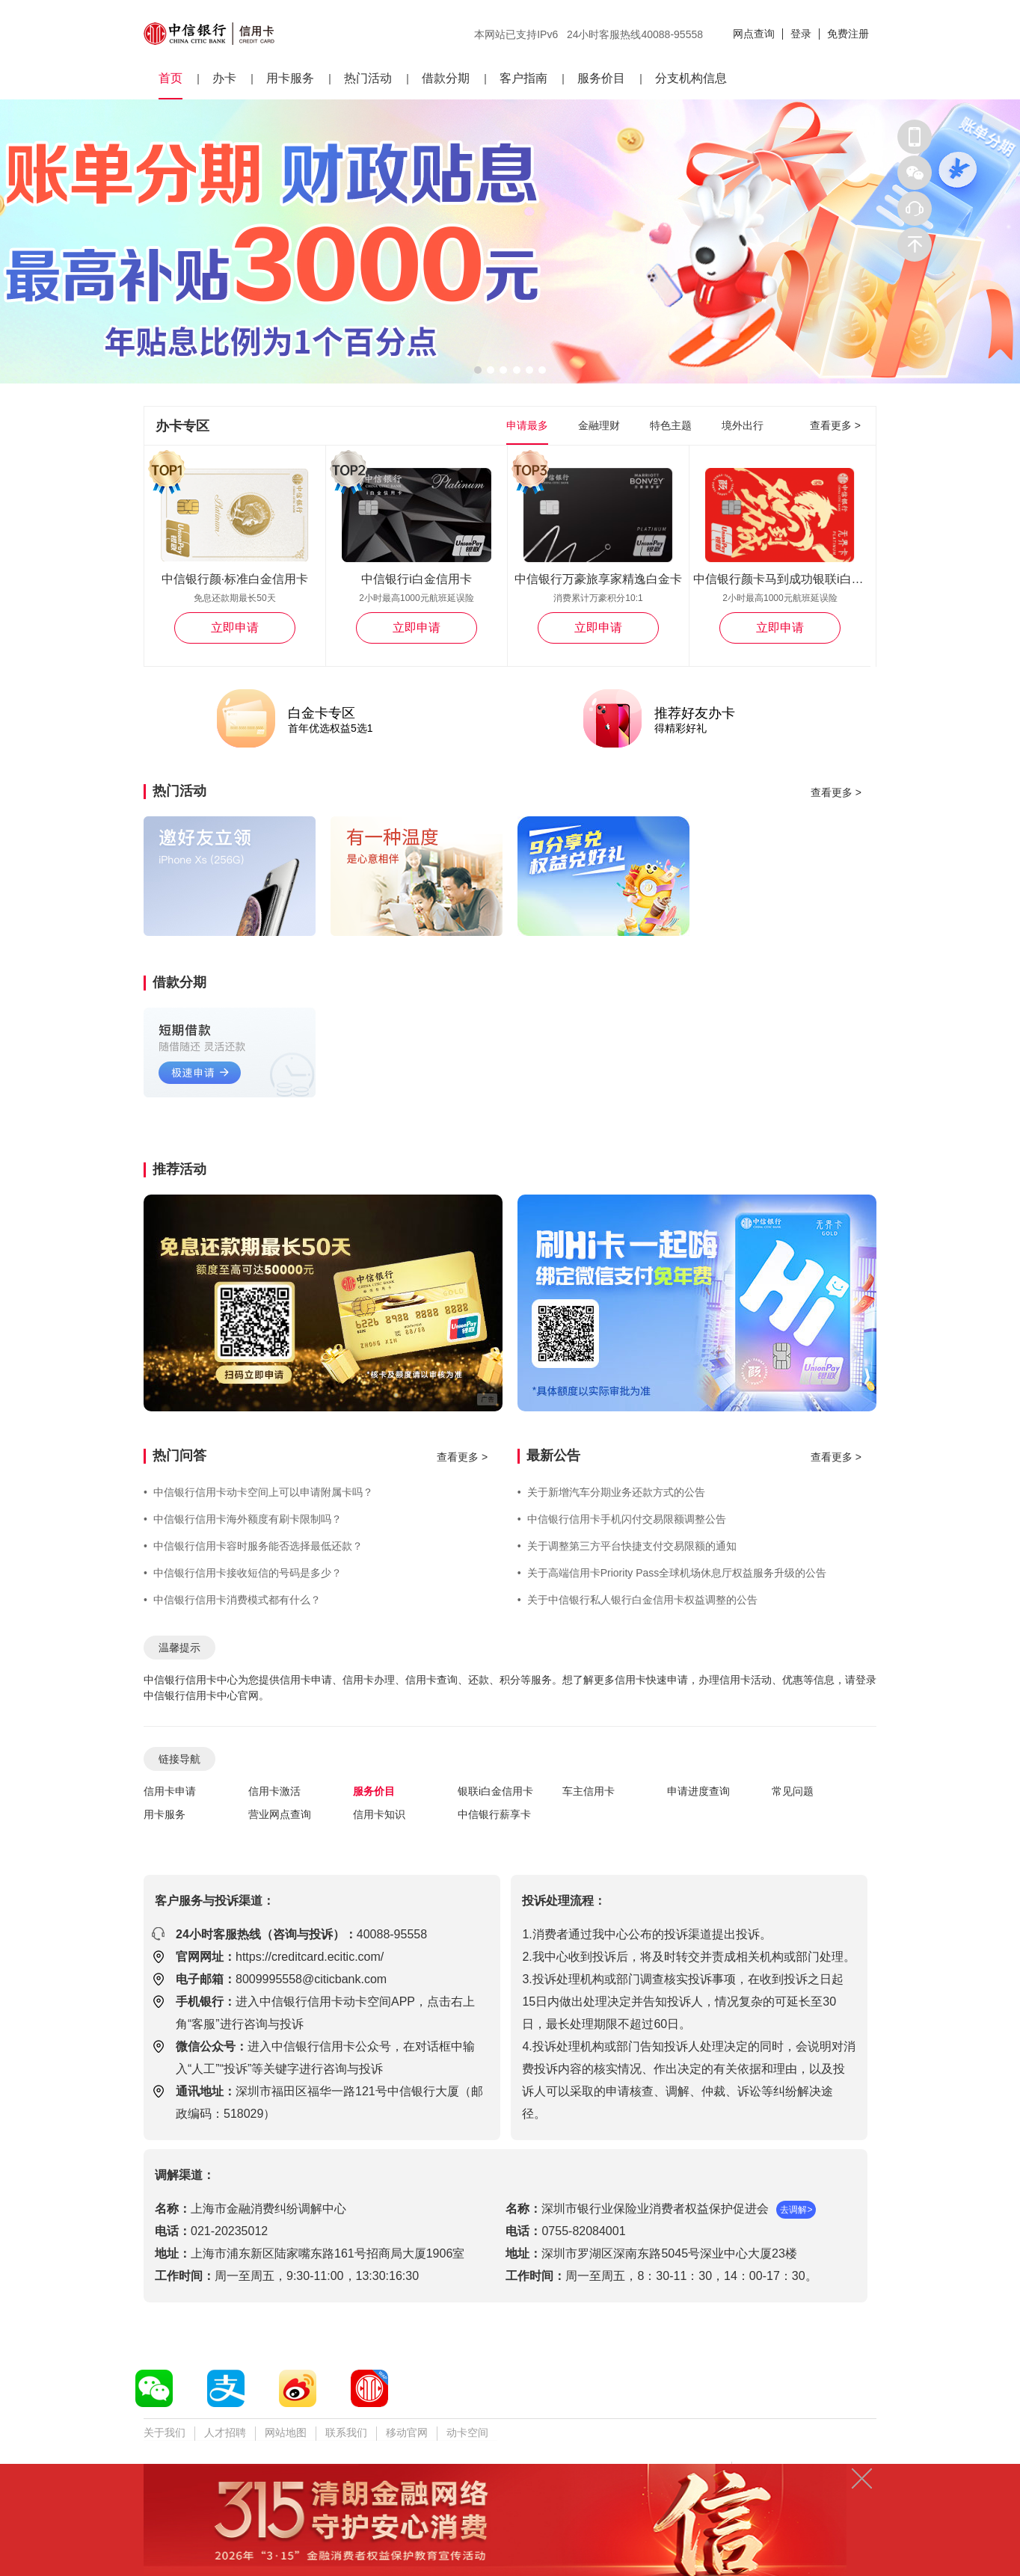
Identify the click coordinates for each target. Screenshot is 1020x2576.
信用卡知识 (379, 1814)
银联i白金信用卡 (495, 1791)
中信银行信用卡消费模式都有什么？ (232, 1600)
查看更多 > (835, 425)
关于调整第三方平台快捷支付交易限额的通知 (627, 1546)
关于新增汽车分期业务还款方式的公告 (611, 1492)
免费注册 (848, 34)
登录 (800, 34)
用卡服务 (290, 78)
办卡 (224, 78)
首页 (170, 78)
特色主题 (671, 425)
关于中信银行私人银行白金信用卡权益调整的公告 (637, 1600)
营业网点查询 (279, 1814)
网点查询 (754, 34)
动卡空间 (467, 2432)
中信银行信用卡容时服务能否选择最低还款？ (253, 1546)
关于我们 (164, 2432)
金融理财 (599, 425)
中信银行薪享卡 (494, 1814)
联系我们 (346, 2432)
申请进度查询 (698, 1791)
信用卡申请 (170, 1791)
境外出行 (743, 425)
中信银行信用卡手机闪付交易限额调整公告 (621, 1519)
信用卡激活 (274, 1791)
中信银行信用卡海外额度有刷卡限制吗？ (243, 1519)
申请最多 (527, 425)
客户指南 (523, 78)
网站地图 (286, 2432)
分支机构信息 (691, 78)
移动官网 (407, 2432)
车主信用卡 (588, 1791)
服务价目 (601, 78)
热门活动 (368, 78)
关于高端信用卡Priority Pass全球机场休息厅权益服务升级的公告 (671, 1573)
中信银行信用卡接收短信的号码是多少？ (243, 1573)
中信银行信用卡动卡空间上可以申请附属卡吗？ (258, 1492)
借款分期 (446, 78)
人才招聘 (225, 2432)
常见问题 (793, 1791)
